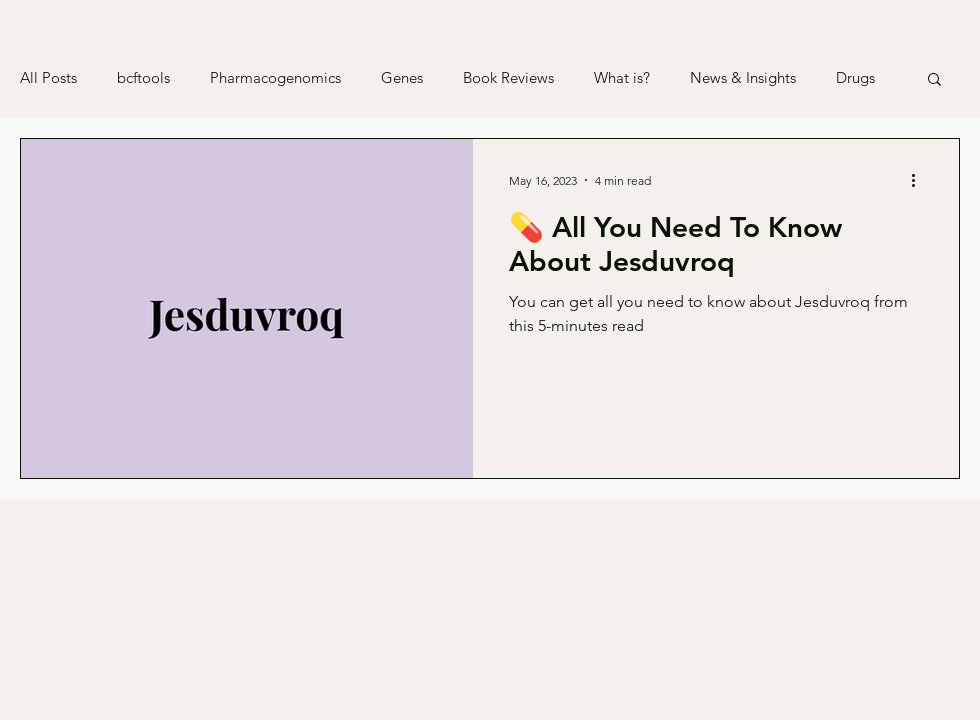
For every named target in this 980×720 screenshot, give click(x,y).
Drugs (855, 78)
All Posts (48, 78)
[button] (934, 80)
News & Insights (743, 78)
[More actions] (920, 180)
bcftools (143, 78)
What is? (622, 78)
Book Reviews (508, 78)
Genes (402, 78)
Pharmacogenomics (275, 78)
